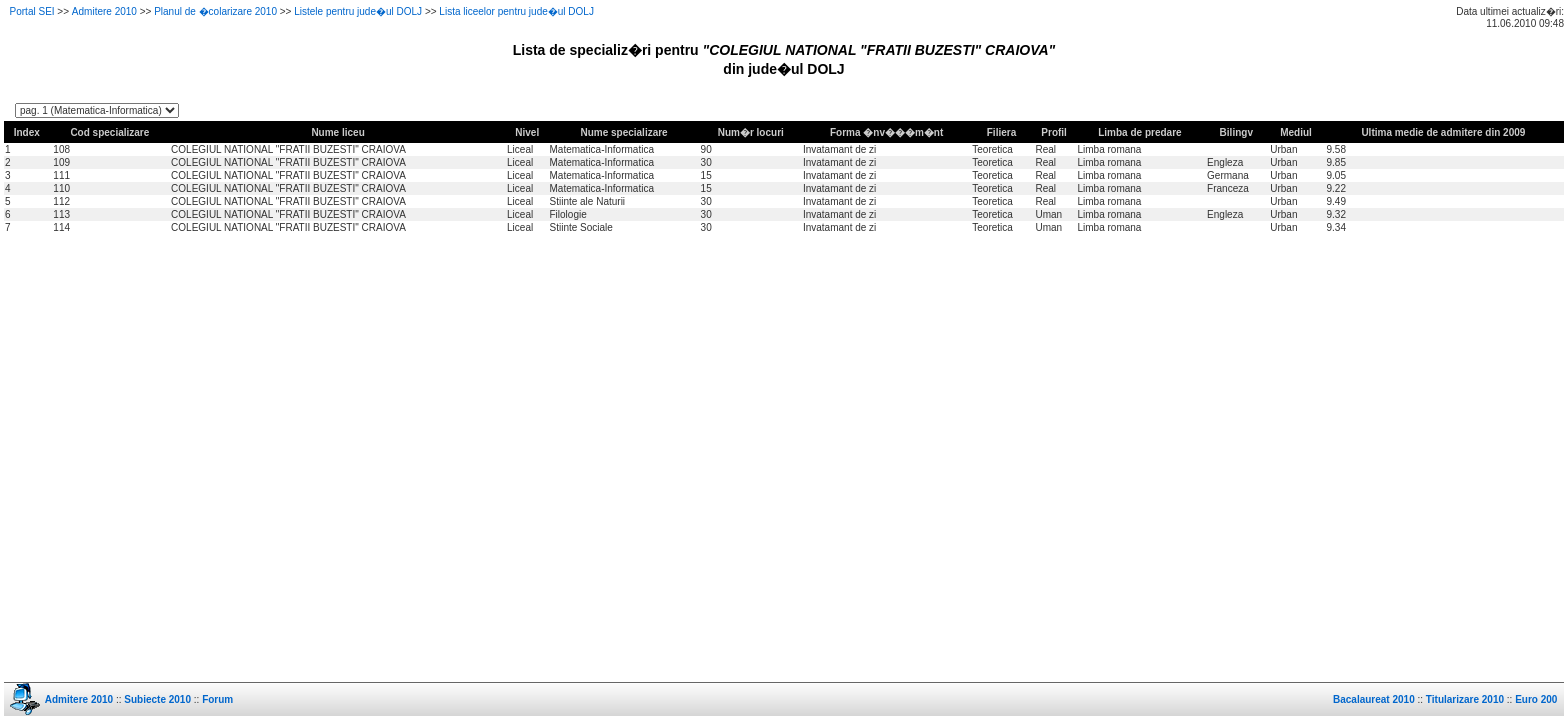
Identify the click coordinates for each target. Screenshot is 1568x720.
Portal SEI (32, 11)
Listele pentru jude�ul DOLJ (358, 11)
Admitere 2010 (104, 11)
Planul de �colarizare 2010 (215, 11)
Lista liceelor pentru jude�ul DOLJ (516, 11)
